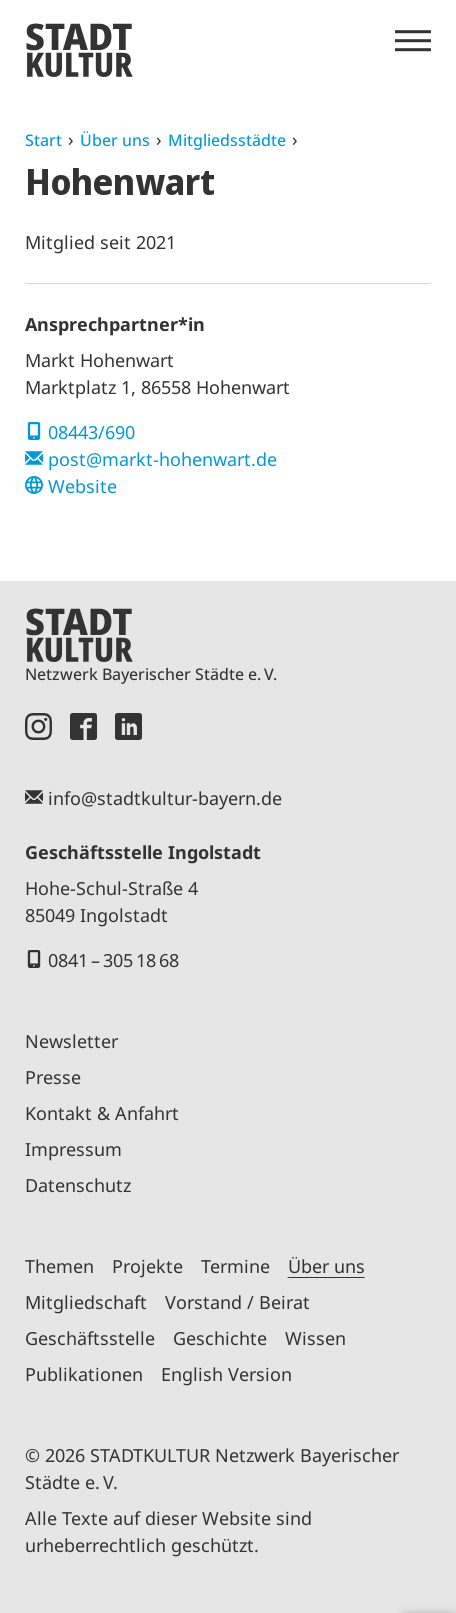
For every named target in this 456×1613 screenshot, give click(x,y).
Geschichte (220, 1338)
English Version (226, 1374)
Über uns (115, 140)
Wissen (315, 1338)
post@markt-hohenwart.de (162, 459)
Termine (235, 1266)
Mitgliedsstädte (227, 140)
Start (43, 140)
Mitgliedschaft (86, 1302)
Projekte (147, 1266)
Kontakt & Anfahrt (102, 1113)
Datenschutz (78, 1185)
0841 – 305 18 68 (113, 960)
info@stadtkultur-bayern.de (165, 798)
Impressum (73, 1149)
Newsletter (71, 1041)
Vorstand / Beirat (237, 1302)
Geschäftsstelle (90, 1338)
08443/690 (91, 432)
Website (82, 486)
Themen (59, 1266)
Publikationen (84, 1374)
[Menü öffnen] (413, 41)
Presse (53, 1077)
